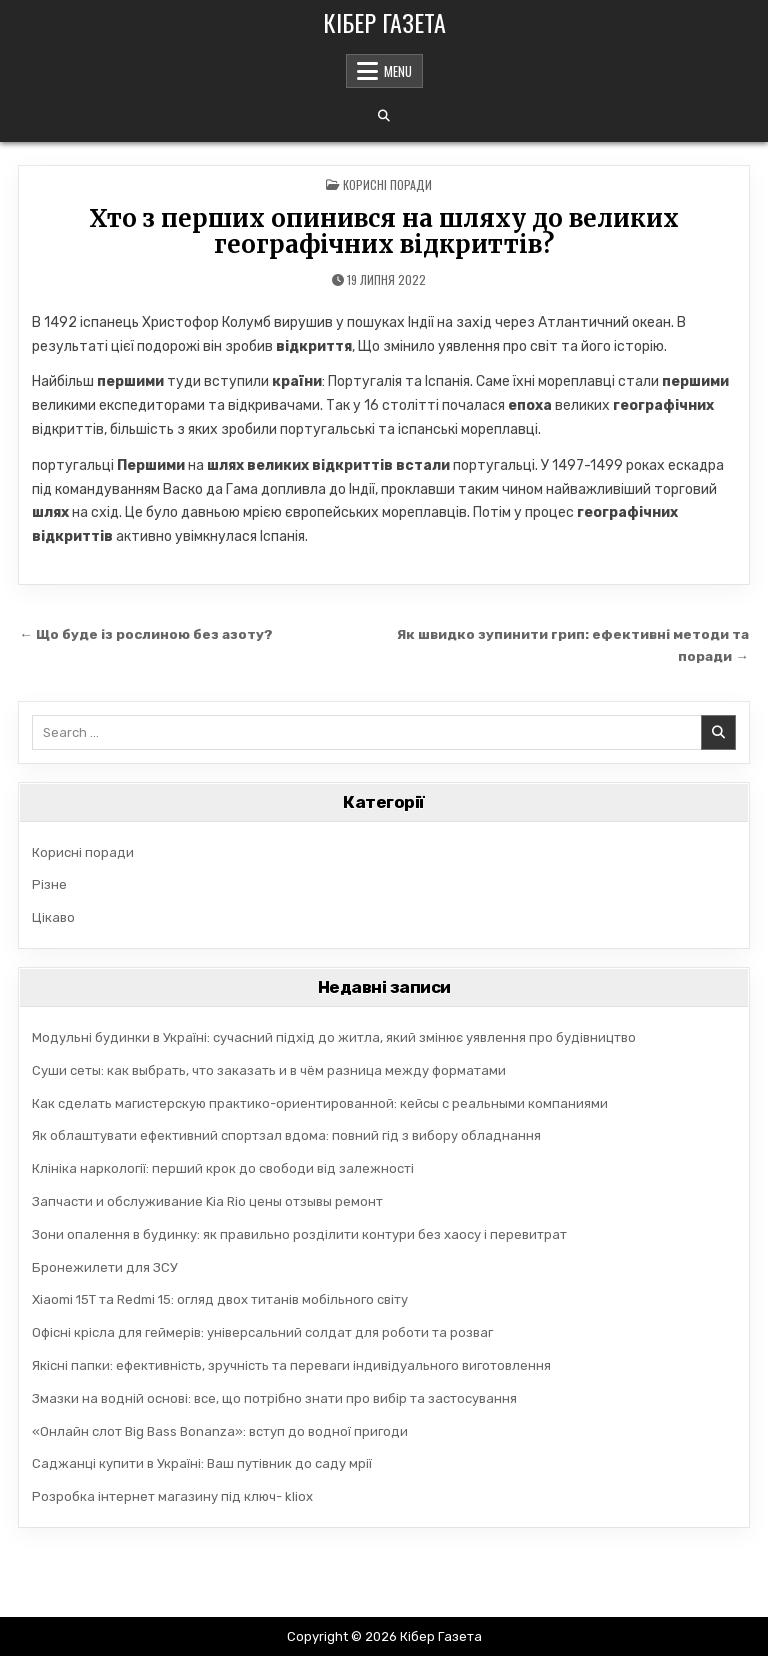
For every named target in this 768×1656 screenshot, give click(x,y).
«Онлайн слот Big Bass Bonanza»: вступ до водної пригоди (220, 1431)
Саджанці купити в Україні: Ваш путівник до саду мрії (202, 1463)
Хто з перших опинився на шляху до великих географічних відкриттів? (384, 231)
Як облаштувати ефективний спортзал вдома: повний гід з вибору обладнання (286, 1135)
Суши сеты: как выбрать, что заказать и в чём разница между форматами (269, 1070)
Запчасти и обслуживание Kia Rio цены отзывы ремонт (207, 1201)
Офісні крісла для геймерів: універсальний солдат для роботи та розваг (262, 1332)
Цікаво (53, 917)
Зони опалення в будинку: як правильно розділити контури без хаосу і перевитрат (299, 1234)
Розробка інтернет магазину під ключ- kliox (172, 1496)
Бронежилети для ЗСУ (105, 1267)
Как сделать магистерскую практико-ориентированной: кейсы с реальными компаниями (320, 1103)
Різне (49, 884)
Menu (398, 71)
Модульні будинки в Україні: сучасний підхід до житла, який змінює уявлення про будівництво (334, 1037)
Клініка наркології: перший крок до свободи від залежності (223, 1168)
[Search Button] (384, 116)
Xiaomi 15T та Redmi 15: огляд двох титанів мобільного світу (220, 1299)
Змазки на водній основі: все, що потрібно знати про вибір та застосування (274, 1398)
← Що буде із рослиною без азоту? (146, 634)
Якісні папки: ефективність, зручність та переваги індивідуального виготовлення (291, 1365)
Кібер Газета (384, 22)
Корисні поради (387, 184)
